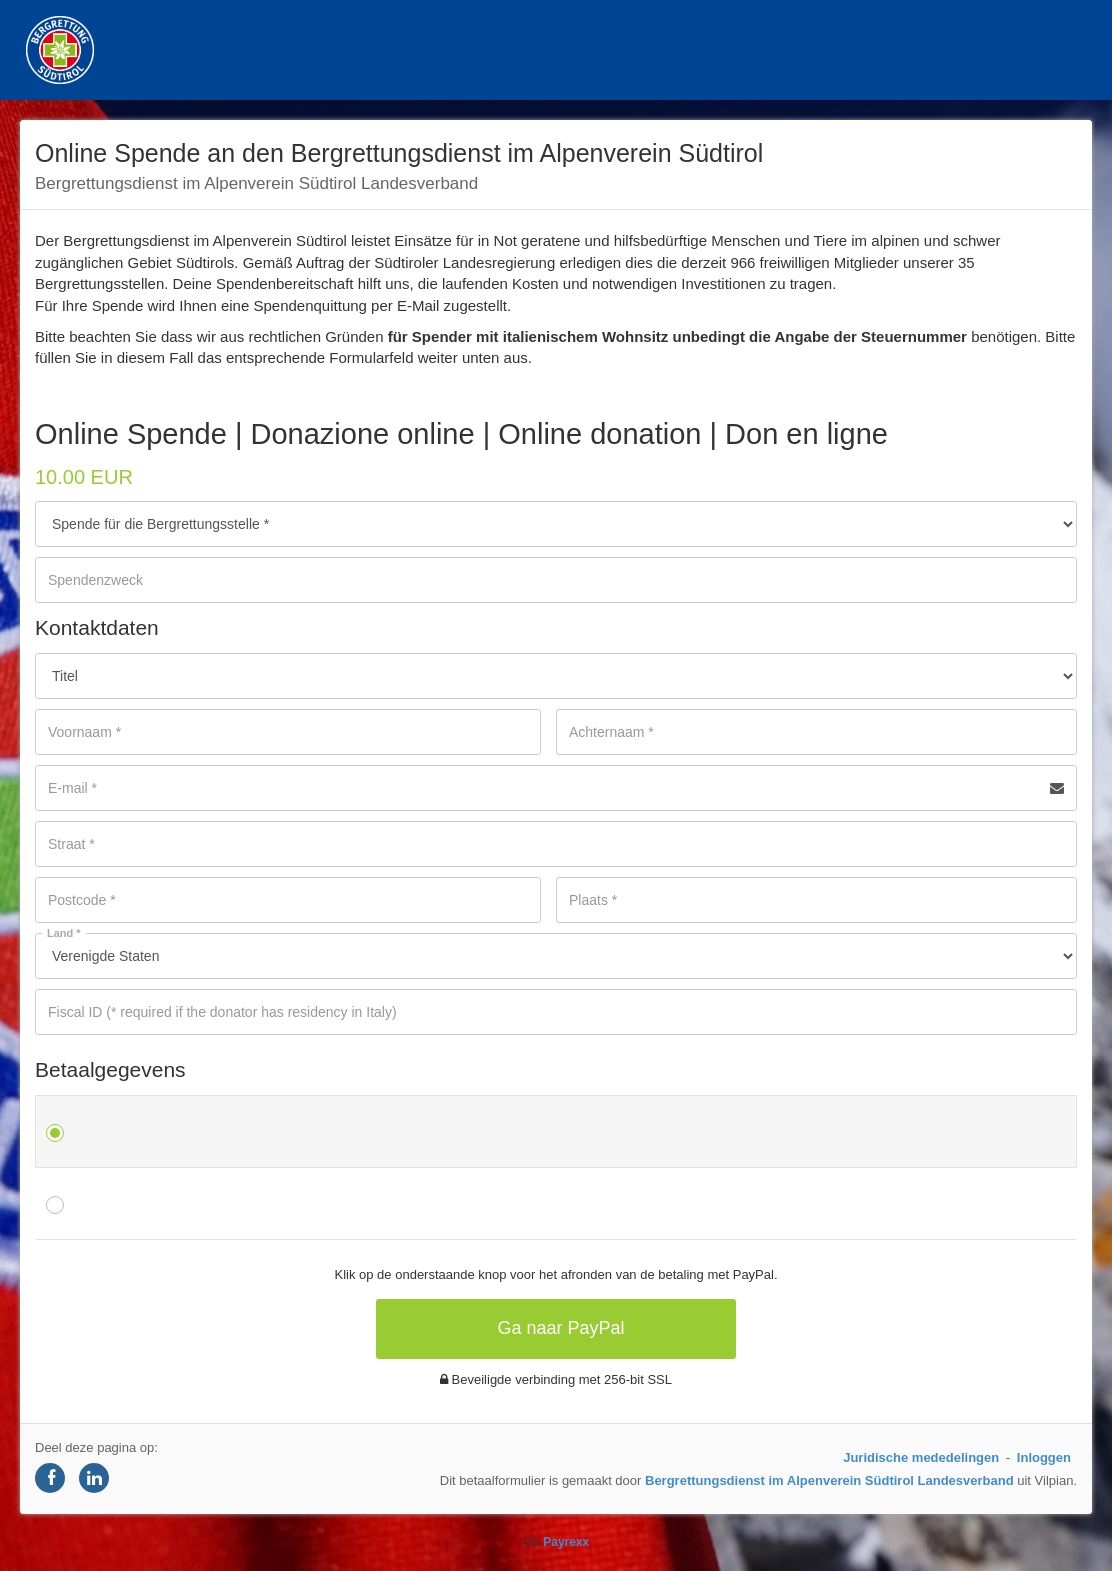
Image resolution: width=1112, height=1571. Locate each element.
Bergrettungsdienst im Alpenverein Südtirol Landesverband (829, 1480)
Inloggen (1044, 1457)
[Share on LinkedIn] (94, 1478)
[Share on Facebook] (50, 1478)
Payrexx (566, 1542)
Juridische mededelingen (921, 1457)
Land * (64, 933)
